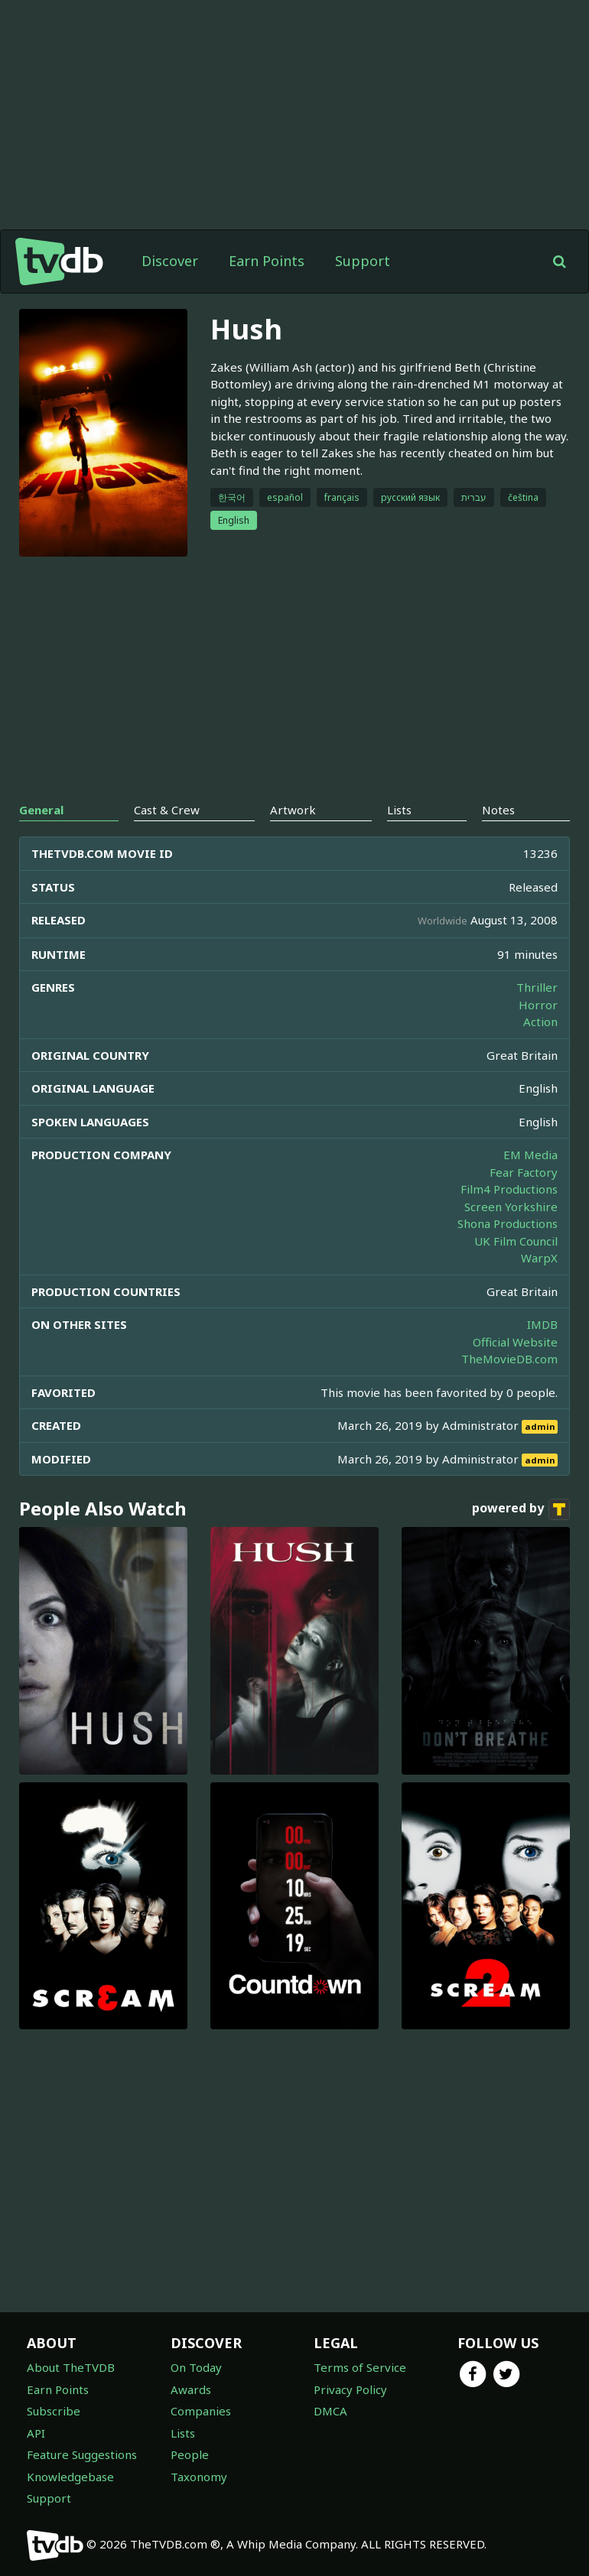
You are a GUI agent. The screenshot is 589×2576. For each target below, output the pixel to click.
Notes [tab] (498, 809)
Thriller (537, 987)
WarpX (539, 1257)
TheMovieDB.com (509, 1358)
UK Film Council (516, 1241)
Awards (191, 2389)
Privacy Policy (350, 2389)
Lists (183, 2433)
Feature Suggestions (82, 2454)
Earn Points (266, 261)
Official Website (515, 1342)
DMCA (330, 2410)
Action (540, 1021)
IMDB (542, 1324)
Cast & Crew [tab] (167, 809)
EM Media (530, 1154)
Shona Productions (507, 1223)
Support (362, 261)
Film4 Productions (509, 1189)
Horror (538, 1004)
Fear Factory (524, 1172)
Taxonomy (199, 2476)
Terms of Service (360, 2367)
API (36, 2433)
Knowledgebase (70, 2476)
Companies (201, 2410)
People (190, 2454)
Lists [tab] (399, 809)
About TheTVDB (71, 2367)
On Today (196, 2367)
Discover (170, 261)
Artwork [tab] (293, 809)
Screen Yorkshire (511, 1206)
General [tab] (41, 809)
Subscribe (53, 2410)
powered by (521, 1509)
